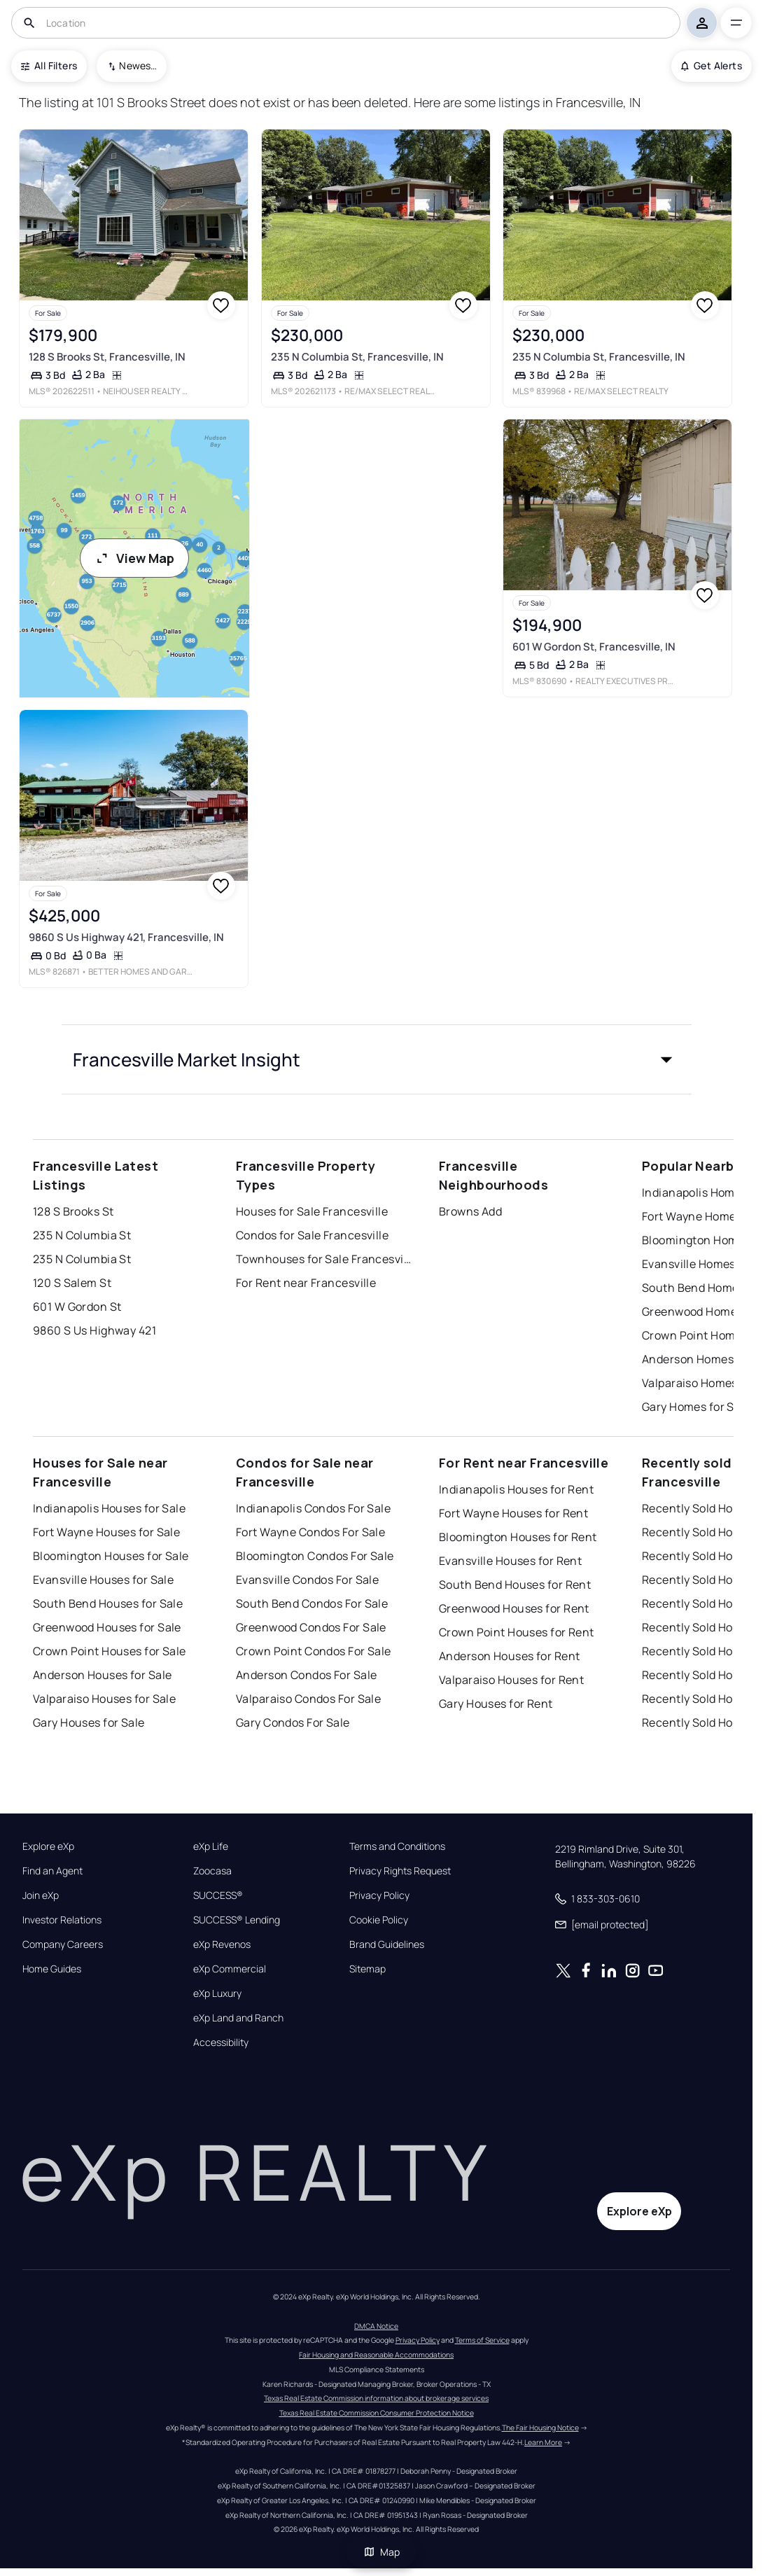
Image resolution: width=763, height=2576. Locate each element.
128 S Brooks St (73, 1211)
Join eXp (40, 1895)
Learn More (543, 2442)
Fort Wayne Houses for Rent (513, 1513)
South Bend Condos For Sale (312, 1603)
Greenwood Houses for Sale (107, 1627)
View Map (134, 558)
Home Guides (51, 1969)
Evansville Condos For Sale (307, 1579)
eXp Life (210, 1846)
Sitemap (367, 1969)
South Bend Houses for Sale (108, 1603)
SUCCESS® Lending (236, 1920)
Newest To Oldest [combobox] (138, 65)
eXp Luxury (217, 1993)
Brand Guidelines (386, 1944)
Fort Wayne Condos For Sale (310, 1532)
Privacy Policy (379, 1895)
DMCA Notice (376, 2326)
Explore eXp (48, 1846)
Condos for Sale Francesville (312, 1235)
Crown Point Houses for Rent (516, 1632)
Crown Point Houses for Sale (109, 1651)
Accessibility (220, 2042)
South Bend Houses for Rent (515, 1584)
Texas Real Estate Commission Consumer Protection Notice (376, 2413)
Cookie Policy (378, 1920)
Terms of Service (482, 2340)
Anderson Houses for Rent (509, 1656)
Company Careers (62, 1944)
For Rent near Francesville (306, 1282)
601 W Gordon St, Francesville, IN (594, 646)
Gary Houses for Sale (89, 1722)
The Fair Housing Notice (540, 2427)
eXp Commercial (229, 1969)
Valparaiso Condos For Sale (308, 1698)
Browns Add (470, 1211)
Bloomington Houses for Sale (111, 1556)
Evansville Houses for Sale (103, 1579)
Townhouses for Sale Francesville (323, 1259)
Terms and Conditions (397, 1846)
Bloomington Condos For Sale (315, 1556)
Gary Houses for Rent (496, 1703)
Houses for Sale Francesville (312, 1211)
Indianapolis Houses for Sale (109, 1508)
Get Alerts (711, 65)
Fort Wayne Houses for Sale (106, 1532)
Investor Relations (62, 1920)
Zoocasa (212, 1871)
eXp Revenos (222, 1944)
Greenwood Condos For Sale (311, 1627)
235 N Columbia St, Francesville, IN (356, 356)
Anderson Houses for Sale (102, 1675)
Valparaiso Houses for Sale (104, 1698)
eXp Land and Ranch (238, 2018)
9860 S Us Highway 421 (94, 1330)
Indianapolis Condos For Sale (313, 1508)
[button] (377, 1059)
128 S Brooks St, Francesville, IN (107, 356)
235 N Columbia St (82, 1235)
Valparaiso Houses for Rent (511, 1679)
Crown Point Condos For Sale (313, 1651)
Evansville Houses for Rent (510, 1560)
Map (381, 2551)
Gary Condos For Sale (293, 1722)
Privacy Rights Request (400, 1871)
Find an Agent (52, 1871)
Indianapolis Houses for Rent (516, 1489)
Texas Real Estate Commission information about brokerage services (376, 2398)
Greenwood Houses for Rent (514, 1608)
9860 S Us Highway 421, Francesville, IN (126, 936)
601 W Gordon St (77, 1306)
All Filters (49, 65)
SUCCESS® (218, 1895)
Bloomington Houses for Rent (518, 1537)
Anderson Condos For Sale (306, 1675)
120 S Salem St (72, 1282)
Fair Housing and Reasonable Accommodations (376, 2355)
